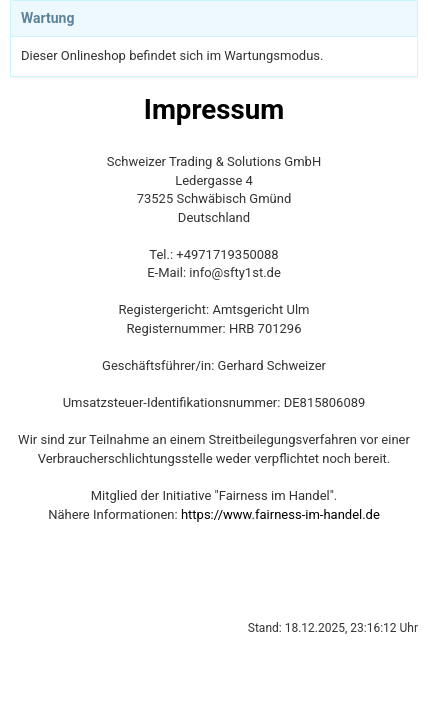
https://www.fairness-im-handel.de (280, 514)
